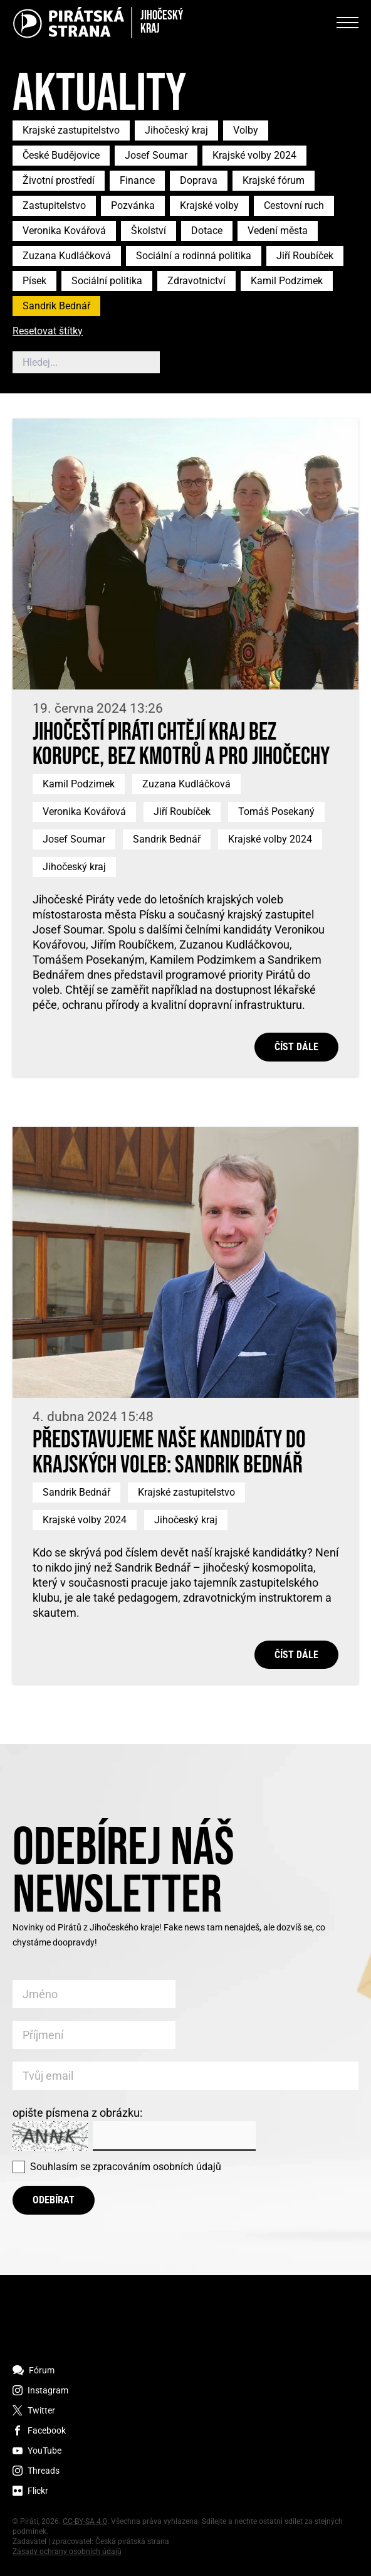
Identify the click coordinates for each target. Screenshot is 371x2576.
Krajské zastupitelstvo (71, 130)
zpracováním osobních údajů (157, 2167)
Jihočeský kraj (176, 130)
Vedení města (278, 231)
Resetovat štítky (48, 331)
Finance (137, 180)
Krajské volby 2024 (254, 155)
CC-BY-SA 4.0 (85, 2521)
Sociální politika (106, 281)
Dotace (206, 231)
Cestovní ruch (294, 205)
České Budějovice (61, 155)
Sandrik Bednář (56, 306)
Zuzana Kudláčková (67, 256)
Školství (148, 231)
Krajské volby (209, 205)
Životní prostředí (59, 180)
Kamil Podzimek (287, 281)
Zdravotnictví (196, 281)
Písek (34, 281)
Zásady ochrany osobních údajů (67, 2551)
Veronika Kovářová (64, 231)
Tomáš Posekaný (276, 811)
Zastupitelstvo (54, 205)
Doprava (198, 180)
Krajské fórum (274, 180)
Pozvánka (133, 205)
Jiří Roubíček (304, 256)
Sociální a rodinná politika (193, 256)
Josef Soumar (156, 155)
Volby (245, 130)
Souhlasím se (125, 2167)
